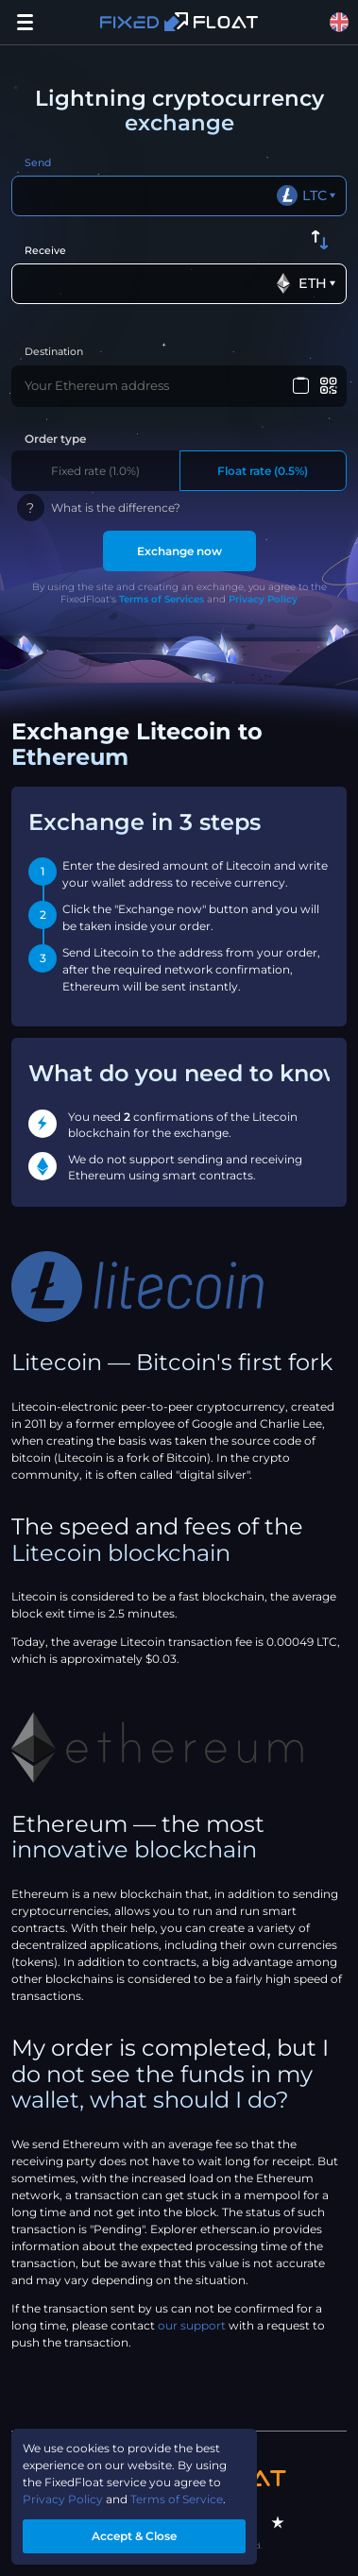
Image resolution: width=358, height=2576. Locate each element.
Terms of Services (161, 599)
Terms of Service (176, 2499)
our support (192, 2325)
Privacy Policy (263, 599)
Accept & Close (134, 2536)
